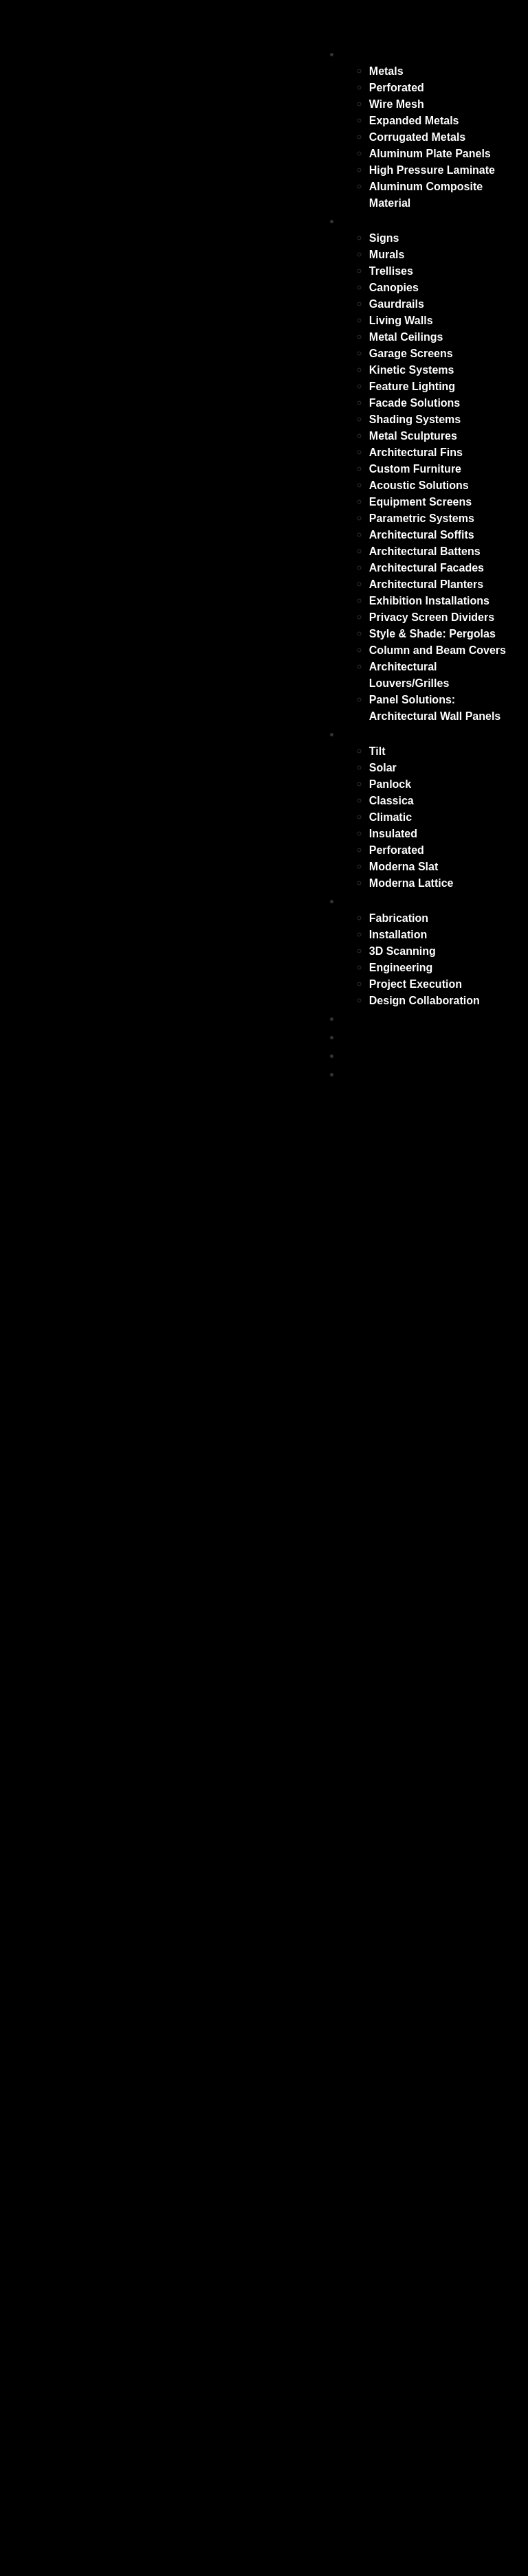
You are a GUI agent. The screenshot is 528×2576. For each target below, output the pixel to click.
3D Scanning (402, 951)
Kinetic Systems (411, 370)
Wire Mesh (396, 104)
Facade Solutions (414, 403)
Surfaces (371, 53)
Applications (383, 220)
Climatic (390, 817)
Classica (391, 800)
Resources (377, 1055)
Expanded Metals (414, 120)
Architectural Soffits (421, 535)
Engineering (400, 967)
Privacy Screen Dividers (431, 617)
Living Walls (401, 320)
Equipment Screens (420, 502)
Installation (398, 934)
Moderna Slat (403, 866)
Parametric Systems (421, 518)
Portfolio (370, 1036)
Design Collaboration (424, 1000)
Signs (384, 238)
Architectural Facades (426, 568)
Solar (383, 767)
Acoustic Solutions (419, 485)
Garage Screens (411, 353)
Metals (386, 71)
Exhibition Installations (429, 601)
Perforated (396, 87)
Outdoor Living (391, 733)
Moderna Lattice (411, 883)
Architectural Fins (416, 452)
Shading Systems (415, 419)
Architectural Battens (425, 551)
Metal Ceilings (406, 337)
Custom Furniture (415, 469)
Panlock (390, 784)
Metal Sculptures (413, 436)
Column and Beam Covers (437, 650)
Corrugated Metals (417, 137)
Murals (387, 254)
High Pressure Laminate (432, 170)
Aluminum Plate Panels (430, 153)
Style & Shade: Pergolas (432, 634)
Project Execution (415, 984)
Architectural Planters (426, 584)
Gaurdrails (396, 304)
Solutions (373, 900)
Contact (367, 1073)
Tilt (377, 751)
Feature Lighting (412, 386)
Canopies (394, 287)
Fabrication (398, 918)
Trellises (391, 271)
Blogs (361, 1018)
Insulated (393, 833)
